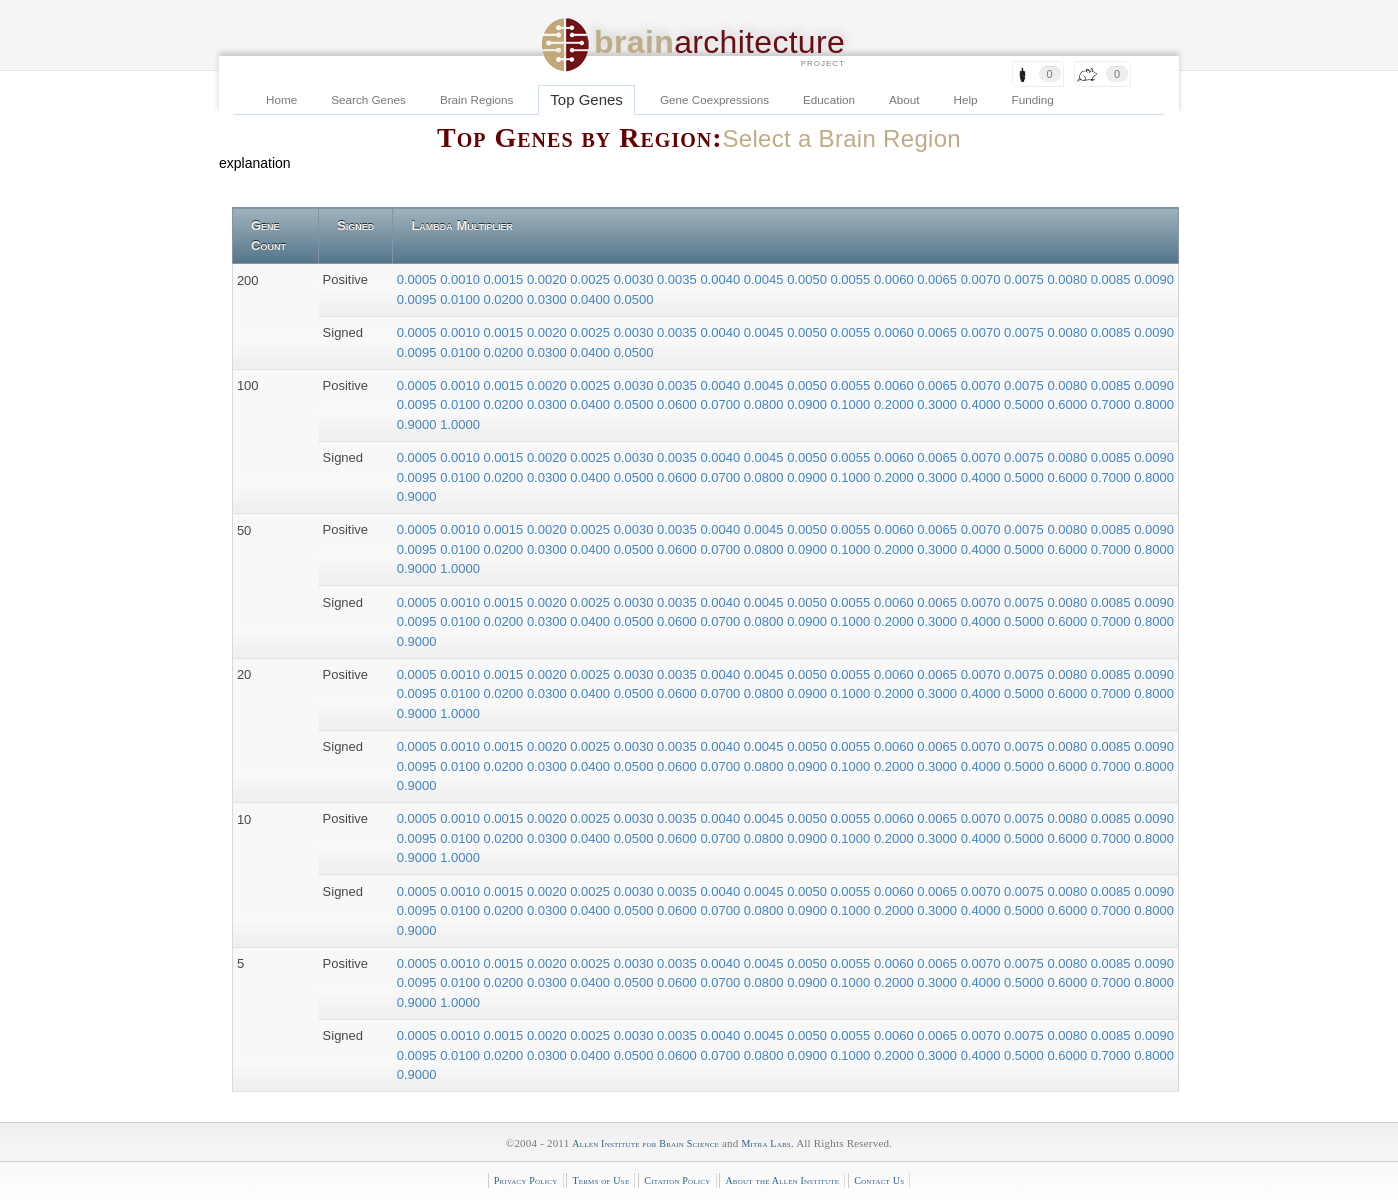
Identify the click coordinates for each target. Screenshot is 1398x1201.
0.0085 (1112, 279)
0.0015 (505, 279)
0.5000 (1025, 404)
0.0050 (808, 279)
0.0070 (982, 279)
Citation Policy (677, 1180)
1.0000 (460, 424)
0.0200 (505, 299)
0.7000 (1112, 404)
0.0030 (635, 279)
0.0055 (852, 279)
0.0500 (634, 299)
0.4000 (982, 404)
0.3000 (938, 404)
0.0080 (1068, 279)
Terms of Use (600, 1180)
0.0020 (548, 279)
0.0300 (548, 299)
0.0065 (938, 279)
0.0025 (591, 279)
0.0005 (418, 279)
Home (281, 99)
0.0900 (808, 404)
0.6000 (1068, 404)
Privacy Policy (526, 1180)
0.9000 (418, 424)
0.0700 (721, 404)
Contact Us (879, 1180)
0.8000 (1154, 404)
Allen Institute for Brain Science (645, 1143)
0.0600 (678, 404)
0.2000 (895, 404)
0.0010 (461, 279)
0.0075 (1025, 279)
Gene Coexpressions (714, 99)
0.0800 (765, 404)
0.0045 (765, 279)
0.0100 (461, 299)
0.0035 (678, 279)
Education (829, 99)
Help (966, 99)
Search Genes (368, 99)
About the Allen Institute (782, 1180)
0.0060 (895, 279)
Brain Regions (476, 99)
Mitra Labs (765, 1143)
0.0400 (591, 299)
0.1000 (852, 404)
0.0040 (721, 279)
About (904, 99)
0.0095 (418, 299)
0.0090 (1154, 279)
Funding (1033, 99)
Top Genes (586, 99)
